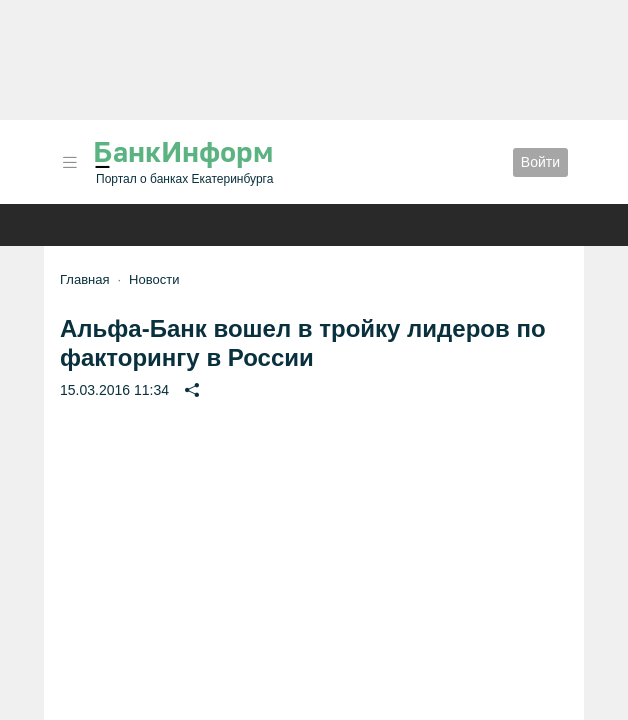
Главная (84, 279)
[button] (70, 162)
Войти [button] (540, 162)
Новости (154, 279)
